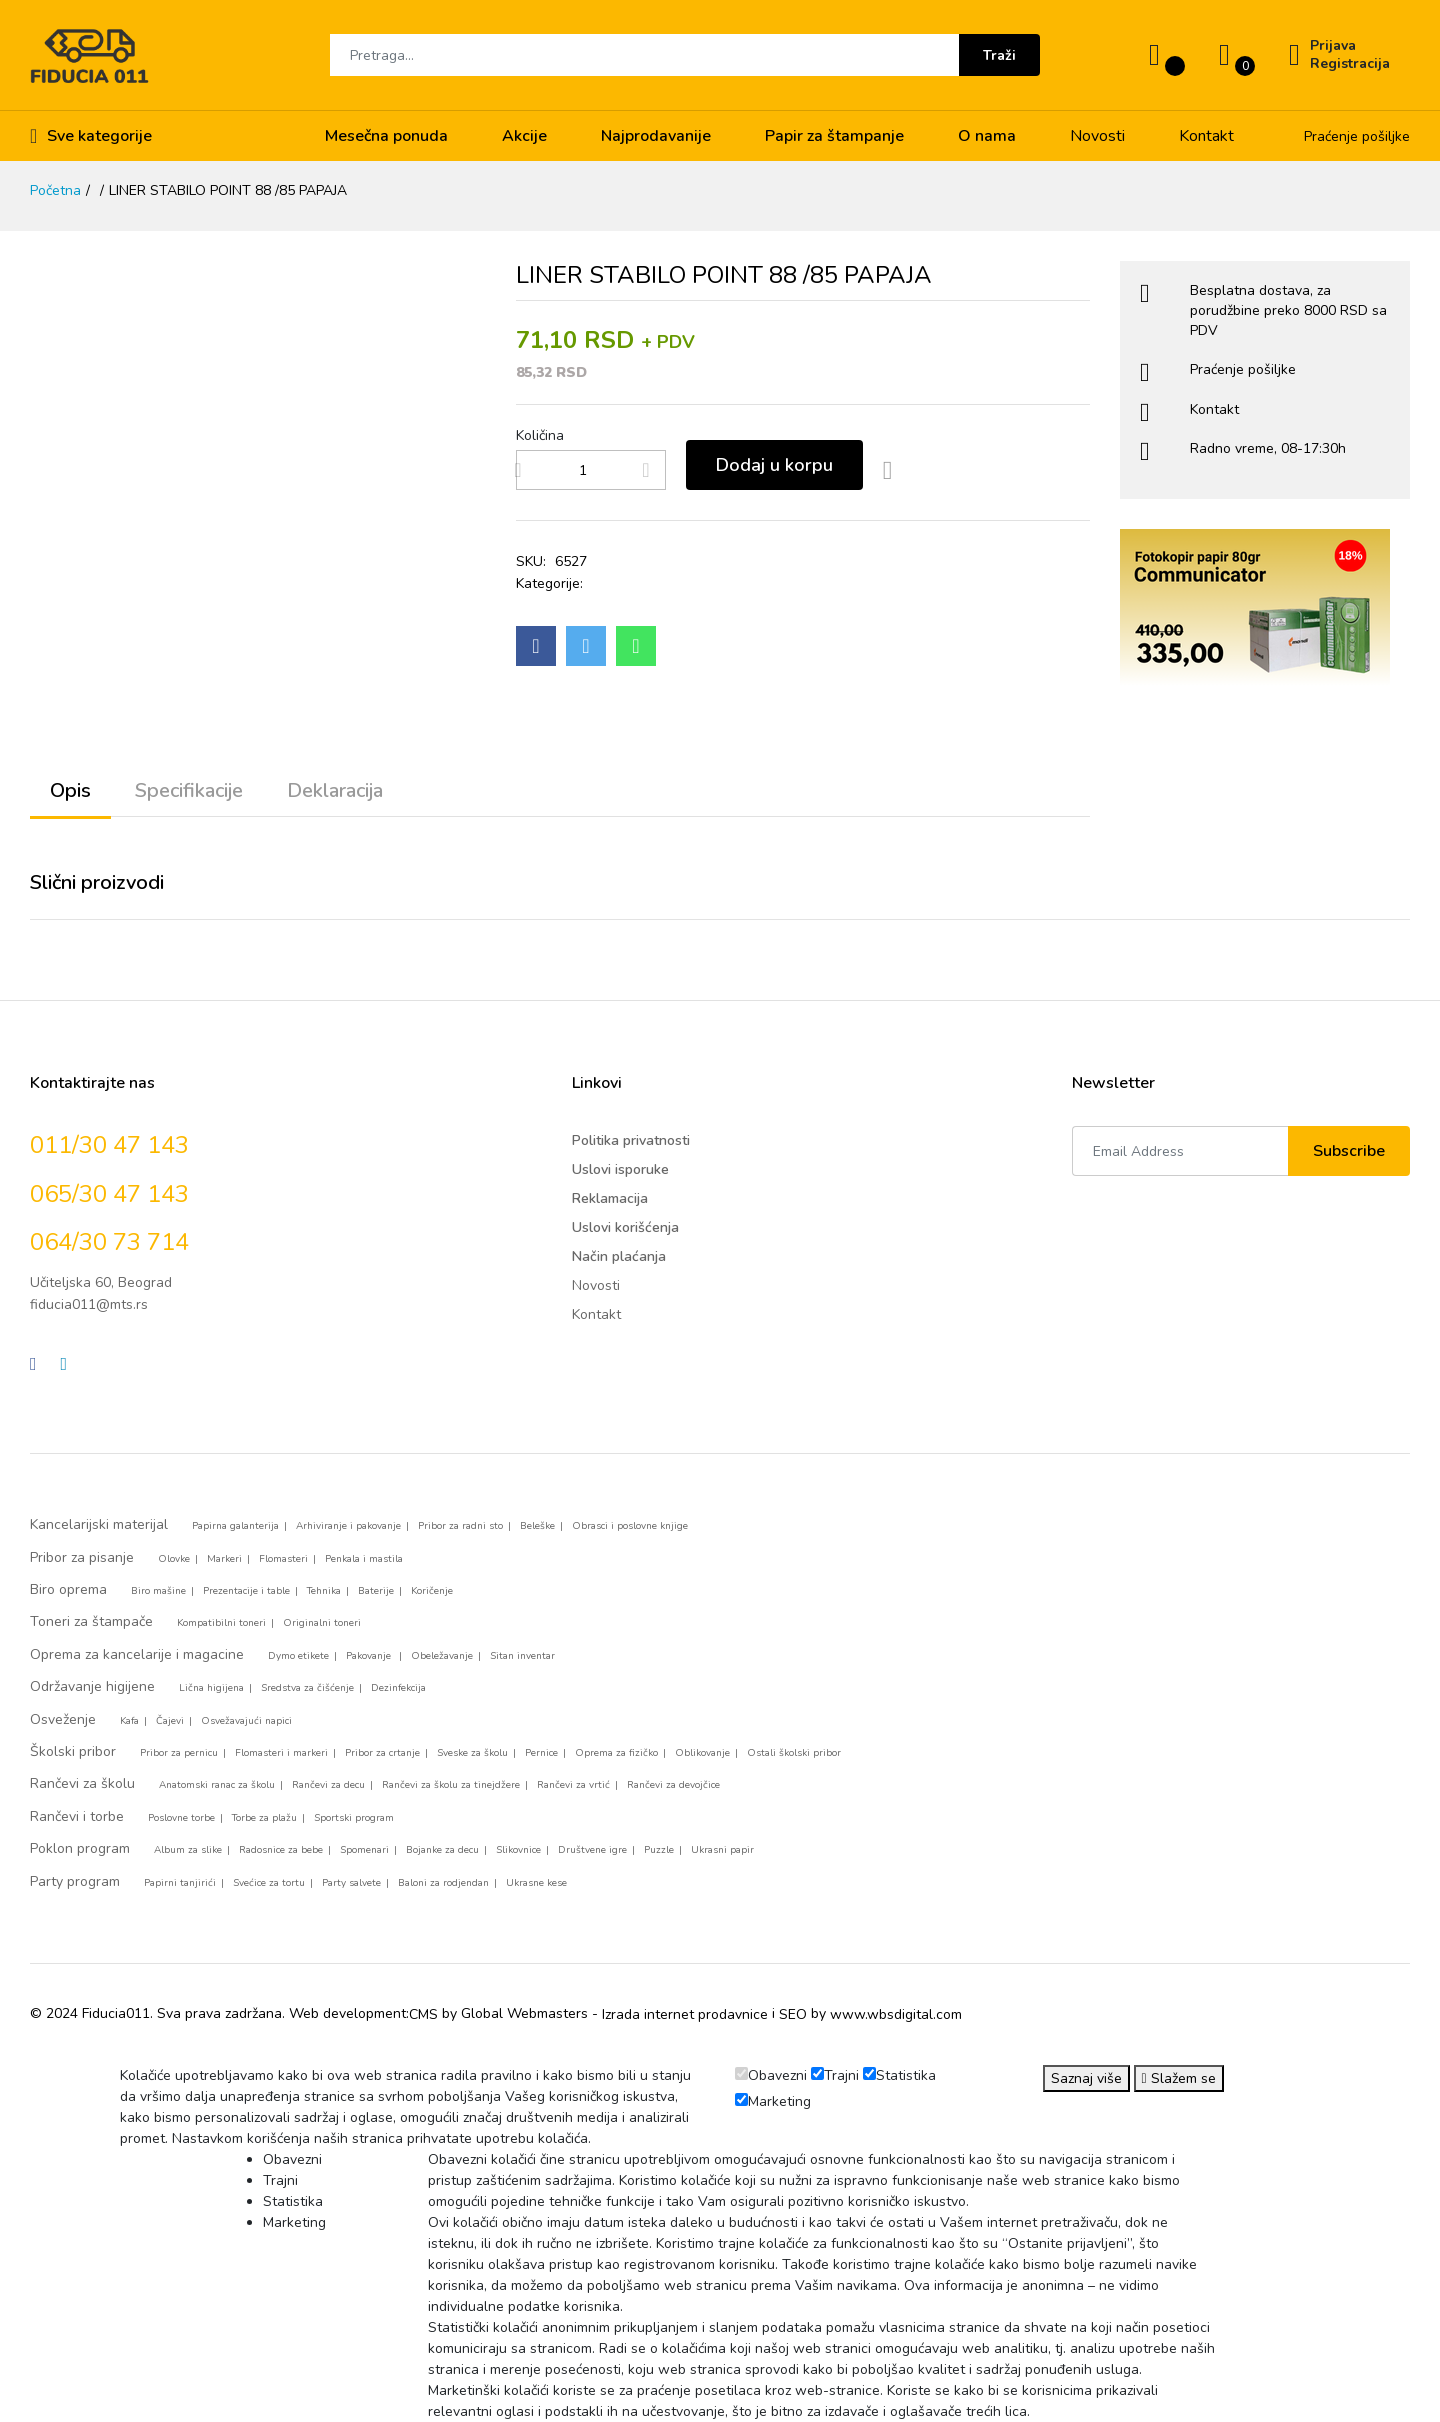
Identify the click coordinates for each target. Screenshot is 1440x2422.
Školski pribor (73, 1751)
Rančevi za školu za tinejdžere (451, 1786)
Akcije (524, 136)
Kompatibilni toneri (221, 1624)
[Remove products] (518, 470)
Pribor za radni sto (460, 1526)
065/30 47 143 (109, 1194)
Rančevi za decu (328, 1786)
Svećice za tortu (269, 1883)
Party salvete (351, 1883)
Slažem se (1179, 2078)
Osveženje (63, 1719)
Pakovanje (370, 1656)
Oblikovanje (702, 1753)
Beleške (537, 1526)
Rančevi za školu (82, 1784)
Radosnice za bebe (281, 1850)
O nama (987, 136)
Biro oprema (68, 1589)
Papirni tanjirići (180, 1883)
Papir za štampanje (834, 136)
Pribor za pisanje (82, 1557)
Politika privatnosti (631, 1140)
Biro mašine (158, 1591)
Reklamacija (610, 1198)
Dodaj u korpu (774, 465)
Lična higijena (211, 1688)
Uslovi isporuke (620, 1169)
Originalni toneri (322, 1624)
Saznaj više (1086, 2078)
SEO (793, 2014)
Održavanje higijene (92, 1686)
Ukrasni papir (722, 1850)
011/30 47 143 (109, 1145)
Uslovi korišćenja (625, 1227)
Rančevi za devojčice (673, 1786)
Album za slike (188, 1850)
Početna (55, 190)
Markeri (224, 1559)
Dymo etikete (298, 1656)
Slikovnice (518, 1850)
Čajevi (170, 1721)
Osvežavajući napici (246, 1721)
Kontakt (1206, 136)
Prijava (1333, 46)
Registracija (1350, 64)
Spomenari (364, 1850)
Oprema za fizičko (616, 1753)
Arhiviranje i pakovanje (348, 1526)
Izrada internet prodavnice (685, 2014)
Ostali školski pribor (794, 1753)
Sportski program (354, 1818)
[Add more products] (646, 470)
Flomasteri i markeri (281, 1753)
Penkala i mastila (364, 1559)
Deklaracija (335, 790)
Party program (75, 1881)
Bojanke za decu (442, 1850)
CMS (423, 2014)
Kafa (129, 1721)
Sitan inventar (522, 1656)
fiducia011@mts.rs (89, 1304)
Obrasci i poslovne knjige (630, 1526)
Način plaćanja (619, 1256)
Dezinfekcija (398, 1688)
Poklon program (80, 1848)
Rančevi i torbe (77, 1816)
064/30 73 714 (109, 1242)
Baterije (376, 1591)
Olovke (174, 1559)
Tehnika (324, 1591)
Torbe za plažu (264, 1818)
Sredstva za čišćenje (307, 1688)
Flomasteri (283, 1559)
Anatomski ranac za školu (217, 1786)
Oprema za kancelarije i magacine (137, 1654)
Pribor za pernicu (179, 1753)
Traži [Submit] (999, 55)
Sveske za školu (472, 1753)
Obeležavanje (442, 1656)
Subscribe (1349, 1151)
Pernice (541, 1753)
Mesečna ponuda (386, 136)
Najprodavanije (656, 136)
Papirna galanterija (235, 1526)
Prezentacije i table (246, 1591)
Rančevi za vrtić (573, 1786)
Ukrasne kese (536, 1883)
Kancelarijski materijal (99, 1524)
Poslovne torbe (181, 1818)
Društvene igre (592, 1850)
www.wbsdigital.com (896, 2014)
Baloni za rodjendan (443, 1883)
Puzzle (659, 1850)
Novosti (1097, 136)
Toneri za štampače (91, 1622)
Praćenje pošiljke (1357, 136)
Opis (70, 790)
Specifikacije (189, 790)
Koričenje (432, 1591)
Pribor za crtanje (382, 1753)
